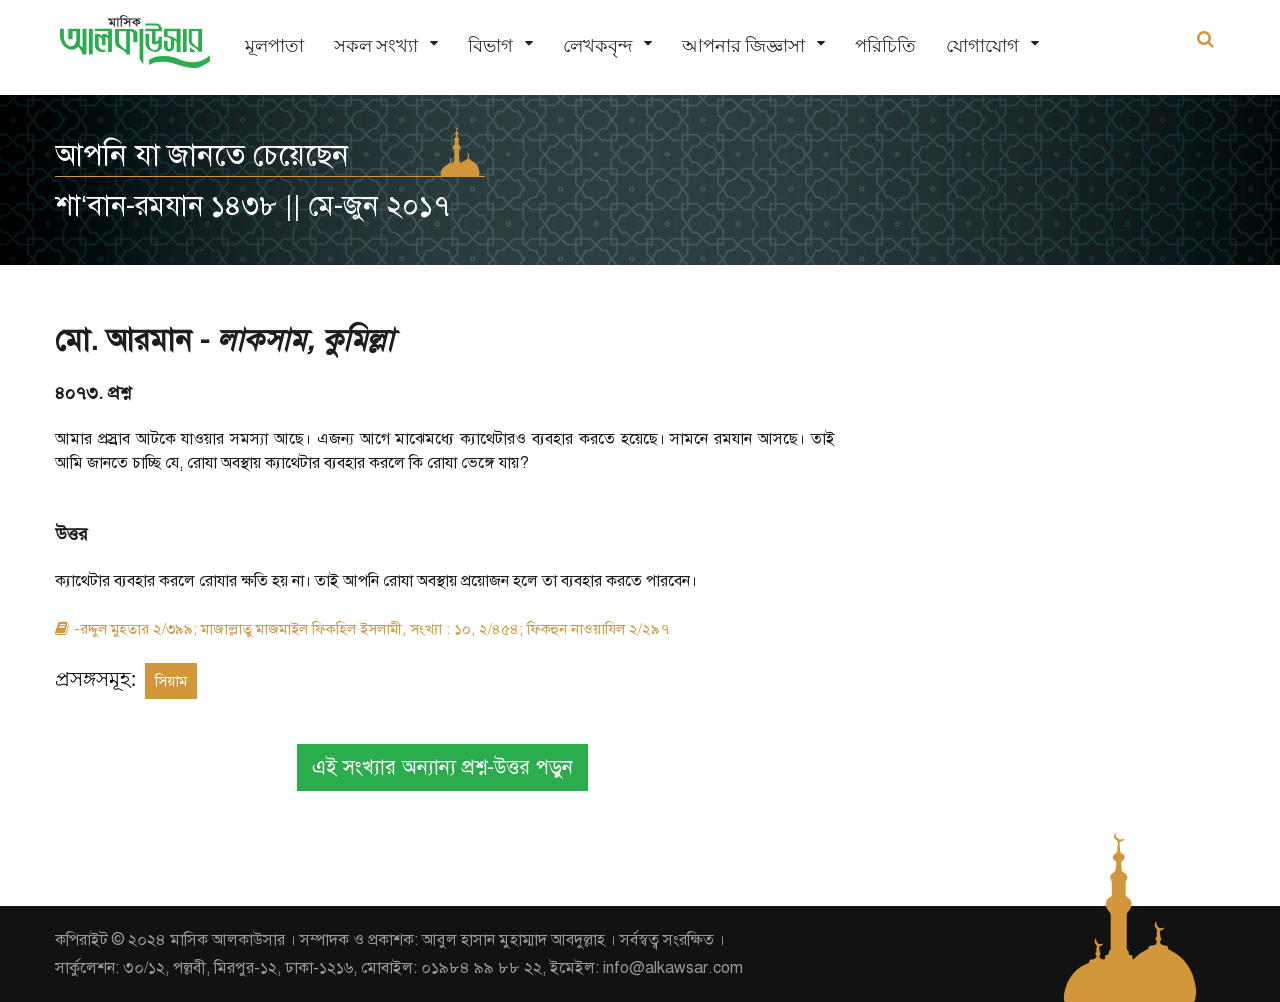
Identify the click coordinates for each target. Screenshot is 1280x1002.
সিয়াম (171, 681)
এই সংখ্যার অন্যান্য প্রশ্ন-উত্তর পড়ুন (442, 767)
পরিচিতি (885, 45)
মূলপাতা (274, 45)
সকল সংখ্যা (376, 45)
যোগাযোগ (982, 45)
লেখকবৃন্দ (597, 45)
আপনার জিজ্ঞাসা (743, 45)
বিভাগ (490, 45)
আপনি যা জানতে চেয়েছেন (202, 155)
